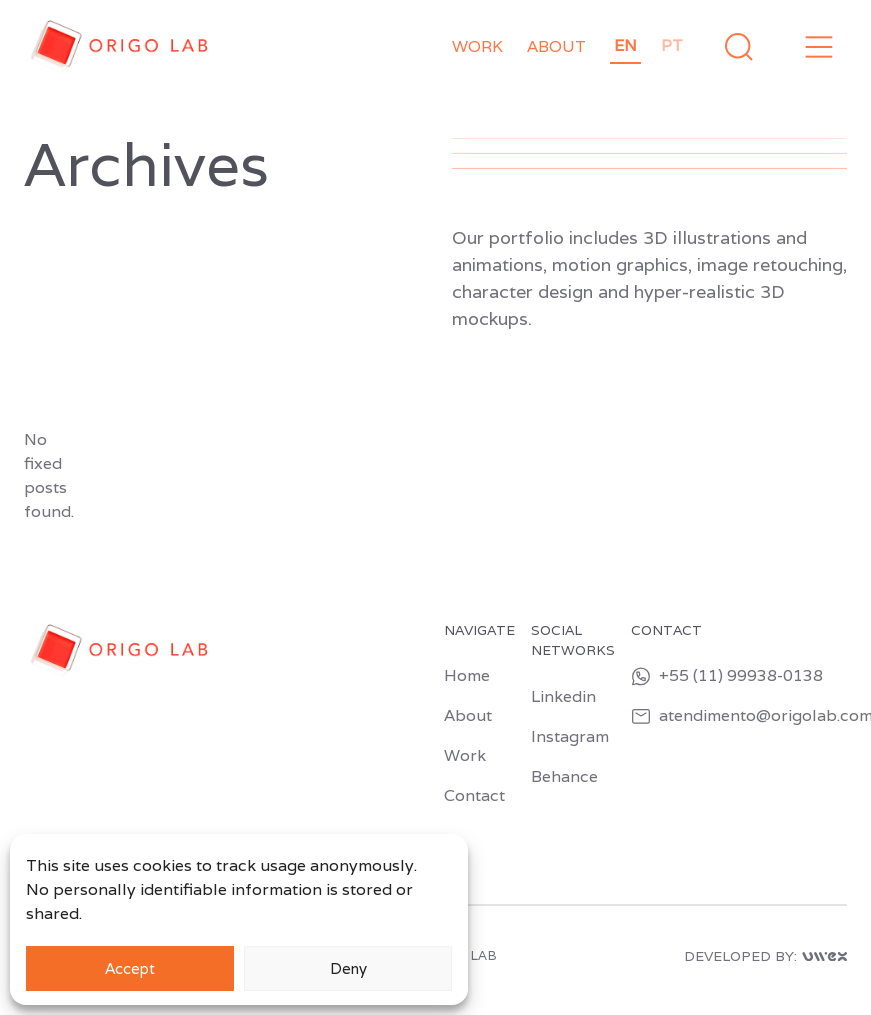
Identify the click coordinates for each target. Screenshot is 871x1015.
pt (672, 45)
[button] (819, 47)
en (625, 45)
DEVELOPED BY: (765, 956)
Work (477, 46)
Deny (348, 968)
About (556, 46)
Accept (130, 968)
